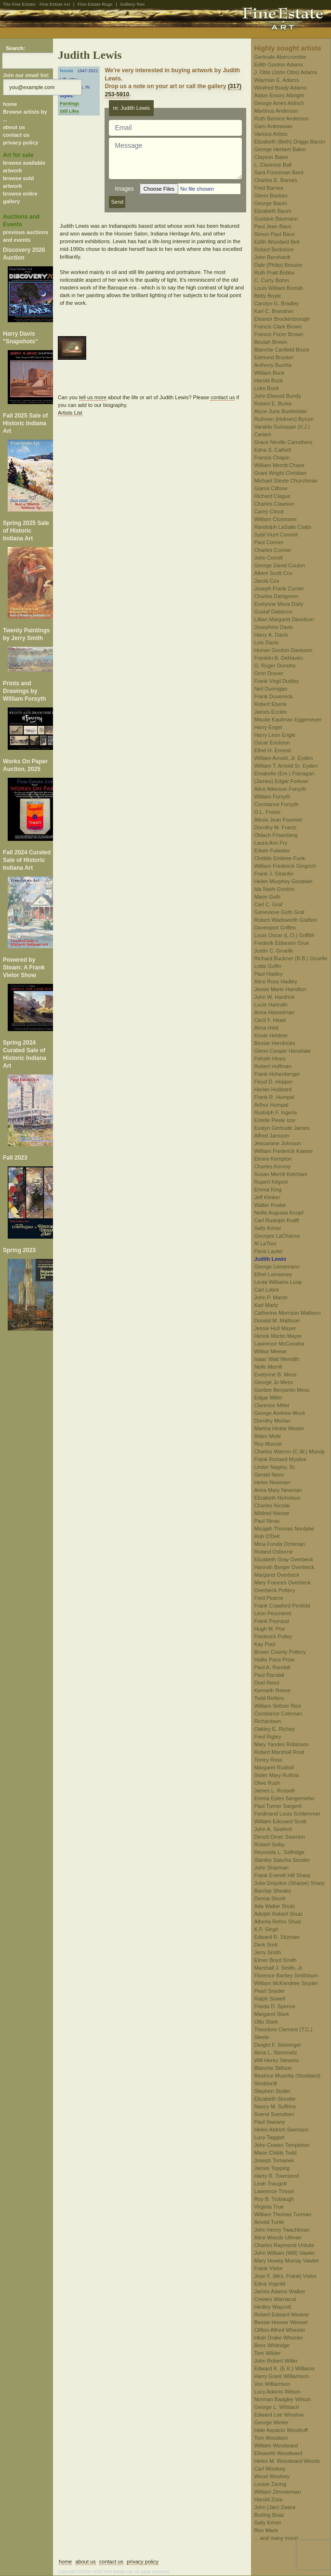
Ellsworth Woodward (278, 2453)
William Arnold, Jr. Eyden (283, 758)
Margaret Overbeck (276, 1575)
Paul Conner (268, 542)
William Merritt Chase (279, 465)
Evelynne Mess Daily (278, 604)
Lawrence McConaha (279, 1344)
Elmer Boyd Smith (275, 1960)
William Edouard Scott (280, 1821)
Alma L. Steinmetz (275, 2052)
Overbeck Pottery (274, 1590)
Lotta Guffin (267, 966)
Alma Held (266, 1028)
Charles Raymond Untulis (284, 2245)
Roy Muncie (268, 1444)
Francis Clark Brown (278, 326)
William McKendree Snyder (286, 1983)
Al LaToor (265, 1243)
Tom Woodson (271, 2438)
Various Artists (271, 134)
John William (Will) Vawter (284, 2253)
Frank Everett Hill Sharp (282, 1875)
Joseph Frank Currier (279, 588)
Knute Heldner (271, 1035)
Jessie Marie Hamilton (280, 989)
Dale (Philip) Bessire (278, 265)
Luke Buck (266, 388)
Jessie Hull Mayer (275, 1328)
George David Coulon (279, 565)
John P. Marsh (271, 1297)
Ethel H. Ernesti (272, 750)
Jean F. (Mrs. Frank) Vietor (285, 2276)
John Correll (268, 558)
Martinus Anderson (276, 111)
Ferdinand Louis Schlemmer (287, 1814)
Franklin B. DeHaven (278, 658)
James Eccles (270, 712)
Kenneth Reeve (272, 1690)
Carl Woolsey (269, 2468)
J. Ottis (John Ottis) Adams (285, 72)
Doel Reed (266, 1683)
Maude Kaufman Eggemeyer (287, 719)
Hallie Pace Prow (274, 1659)
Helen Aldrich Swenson (281, 2129)
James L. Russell (274, 1790)
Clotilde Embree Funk (279, 858)
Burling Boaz (269, 2515)
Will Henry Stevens (276, 2060)
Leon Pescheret (272, 1613)
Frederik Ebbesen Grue (281, 943)
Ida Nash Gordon (274, 889)
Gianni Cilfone (270, 488)
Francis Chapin (272, 457)
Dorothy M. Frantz (275, 827)
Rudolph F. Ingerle (275, 1112)
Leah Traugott (270, 2183)
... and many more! (276, 2538)
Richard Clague (272, 496)
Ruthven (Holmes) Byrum (283, 419)
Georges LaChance (277, 1236)
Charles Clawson (274, 504)
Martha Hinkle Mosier (279, 1428)
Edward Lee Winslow (279, 2415)
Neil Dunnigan (270, 689)
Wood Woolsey (272, 2476)
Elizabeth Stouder (275, 2099)
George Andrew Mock (279, 1413)
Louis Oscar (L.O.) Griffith (284, 935)
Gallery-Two (132, 4)
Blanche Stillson (272, 2068)
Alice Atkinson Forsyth (280, 789)
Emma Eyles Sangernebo (284, 1798)
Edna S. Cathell (272, 450)
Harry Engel (268, 727)
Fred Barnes (268, 188)
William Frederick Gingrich (285, 866)
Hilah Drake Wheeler (278, 2338)
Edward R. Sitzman (276, 1937)
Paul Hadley (268, 974)
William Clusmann (275, 519)
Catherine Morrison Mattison (287, 1313)
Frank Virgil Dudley (276, 681)
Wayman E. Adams (276, 80)
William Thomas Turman (282, 2214)
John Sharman (271, 1867)
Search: (15, 48)
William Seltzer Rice (277, 1706)
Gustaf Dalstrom (273, 612)
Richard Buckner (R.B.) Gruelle (290, 958)
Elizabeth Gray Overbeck (283, 1559)
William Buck (269, 373)
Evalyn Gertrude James (281, 1128)
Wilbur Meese (270, 1351)
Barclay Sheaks (272, 1891)
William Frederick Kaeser (283, 1151)
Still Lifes (69, 111)
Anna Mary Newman (278, 1490)
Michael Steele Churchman (286, 481)
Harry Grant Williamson (281, 2376)
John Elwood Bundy (277, 396)
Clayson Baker (271, 157)
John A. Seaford (272, 1829)
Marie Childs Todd (275, 2153)
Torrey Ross (268, 1760)
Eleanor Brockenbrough (282, 319)
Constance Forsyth (276, 804)
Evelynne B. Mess (275, 1374)
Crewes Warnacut (275, 2299)
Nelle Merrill (268, 1367)
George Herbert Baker (280, 149)
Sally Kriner (267, 1228)
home (10, 104)
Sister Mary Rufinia (276, 1775)
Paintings (69, 103)
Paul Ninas (266, 1521)
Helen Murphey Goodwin (283, 881)
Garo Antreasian (273, 126)
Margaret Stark (271, 2014)
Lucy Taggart (269, 2137)
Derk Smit (265, 1945)
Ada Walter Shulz (274, 1906)
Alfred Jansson (271, 1135)
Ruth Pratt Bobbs (274, 272)
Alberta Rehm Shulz (277, 1921)
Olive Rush (267, 1783)
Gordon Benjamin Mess (281, 1390)
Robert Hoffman (272, 1066)
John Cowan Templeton (281, 2145)
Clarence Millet (271, 1405)
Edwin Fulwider (272, 850)
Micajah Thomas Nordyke (284, 1528)
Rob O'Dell (266, 1536)
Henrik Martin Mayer (278, 1336)
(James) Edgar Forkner (281, 781)
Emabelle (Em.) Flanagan (284, 773)
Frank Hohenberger (277, 1074)
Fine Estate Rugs (95, 4)
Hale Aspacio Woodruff (281, 2430)
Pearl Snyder (269, 1991)
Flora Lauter (268, 1251)
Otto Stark (266, 2022)
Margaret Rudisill (274, 1767)
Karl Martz (266, 1305)
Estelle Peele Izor (274, 1120)
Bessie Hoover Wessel (280, 2322)
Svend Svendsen (274, 2114)
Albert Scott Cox (273, 573)
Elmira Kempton (272, 1159)
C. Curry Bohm (271, 280)
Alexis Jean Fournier (278, 820)
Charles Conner (272, 550)
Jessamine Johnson (277, 1143)
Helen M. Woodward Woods (287, 2461)
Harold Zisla (268, 2499)
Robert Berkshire (274, 249)
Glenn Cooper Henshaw (282, 1051)
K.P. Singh (266, 1929)
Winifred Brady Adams (280, 88)
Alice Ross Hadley (275, 981)
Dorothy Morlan (272, 1421)
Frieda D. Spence (274, 2006)
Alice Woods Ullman (277, 2237)
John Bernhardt (272, 257)
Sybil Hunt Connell (276, 534)
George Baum (270, 203)
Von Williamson (272, 2384)
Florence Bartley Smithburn (286, 1975)
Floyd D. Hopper (273, 1082)
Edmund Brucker (273, 357)
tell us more (92, 397)
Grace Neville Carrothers (283, 442)
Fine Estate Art (55, 4)
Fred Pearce (268, 1598)
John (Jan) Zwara (274, 2507)
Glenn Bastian (270, 195)
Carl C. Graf (268, 904)
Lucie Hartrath (270, 1004)
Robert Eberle (270, 704)
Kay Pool (264, 1644)
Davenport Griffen (275, 927)
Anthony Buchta (272, 365)
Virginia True (269, 2207)
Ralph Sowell (269, 1998)
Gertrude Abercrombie (280, 57)
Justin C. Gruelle (273, 951)
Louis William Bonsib (278, 288)
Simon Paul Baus (274, 234)
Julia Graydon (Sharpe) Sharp (289, 1883)
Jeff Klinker (267, 1197)
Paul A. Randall (272, 1667)
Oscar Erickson (272, 742)
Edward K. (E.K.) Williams (284, 2368)
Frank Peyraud (271, 1621)
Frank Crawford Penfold (282, 1605)
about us (14, 127)
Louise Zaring (270, 2484)
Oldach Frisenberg (276, 835)
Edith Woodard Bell (276, 242)
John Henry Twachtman (281, 2230)
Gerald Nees (269, 1475)
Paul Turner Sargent (277, 1806)
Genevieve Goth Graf (279, 912)
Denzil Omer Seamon (279, 1837)
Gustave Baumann (276, 219)
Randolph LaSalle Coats (282, 527)
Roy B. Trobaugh (274, 2199)
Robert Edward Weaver (281, 2314)
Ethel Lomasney (273, 1274)
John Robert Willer (275, 2361)
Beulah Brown (270, 342)
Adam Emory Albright (279, 95)
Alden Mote (267, 1436)
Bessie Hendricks (274, 1043)
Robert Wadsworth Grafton (285, 920)
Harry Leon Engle (274, 735)
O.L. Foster (267, 812)
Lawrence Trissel (274, 2191)
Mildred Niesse (271, 1513)
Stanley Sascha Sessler (282, 1860)
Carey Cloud (268, 511)
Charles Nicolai (272, 1505)
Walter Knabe (270, 1205)
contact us (16, 135)
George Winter (271, 2422)
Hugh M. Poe (269, 1629)
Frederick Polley (273, 1636)
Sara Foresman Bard (278, 172)
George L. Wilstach (276, 2407)
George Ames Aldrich (279, 103)
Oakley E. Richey (274, 1729)
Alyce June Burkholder (280, 411)
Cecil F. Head (269, 1020)
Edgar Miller (268, 1397)
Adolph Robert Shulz (278, 1914)
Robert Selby (269, 1844)
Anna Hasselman (274, 1012)
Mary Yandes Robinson (281, 1744)
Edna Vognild (269, 2284)
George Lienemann (276, 1266)
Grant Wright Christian (280, 473)
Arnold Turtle (269, 2222)
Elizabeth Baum (272, 211)
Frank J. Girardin (273, 873)
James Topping (272, 2168)
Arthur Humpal (271, 1105)
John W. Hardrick (274, 997)
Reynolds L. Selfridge (279, 1852)
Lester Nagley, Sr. (275, 1467)
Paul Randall (269, 1675)
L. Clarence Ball (272, 165)
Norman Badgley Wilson (282, 2399)
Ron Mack (266, 2530)
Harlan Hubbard (272, 1089)
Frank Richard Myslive (280, 1459)
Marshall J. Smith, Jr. (278, 1968)
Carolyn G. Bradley (276, 303)
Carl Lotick (266, 1290)
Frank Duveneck (273, 696)
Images (124, 188)
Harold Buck (268, 380)
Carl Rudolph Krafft (276, 1220)
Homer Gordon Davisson (283, 650)
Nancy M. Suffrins (275, 2106)
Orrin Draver (268, 673)
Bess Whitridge (272, 2345)
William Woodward (276, 2445)
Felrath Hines (269, 1058)
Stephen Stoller (272, 2091)
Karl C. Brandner (273, 311)
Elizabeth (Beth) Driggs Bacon (289, 141)
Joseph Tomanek (274, 2160)
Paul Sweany (269, 2122)
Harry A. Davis (271, 635)
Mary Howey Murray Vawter (286, 2260)
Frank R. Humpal (274, 1097)
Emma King (267, 1189)
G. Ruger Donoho (274, 665)
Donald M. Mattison (277, 1320)
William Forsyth (272, 796)
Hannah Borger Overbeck (284, 1567)
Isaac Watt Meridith (276, 1359)
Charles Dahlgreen (276, 596)
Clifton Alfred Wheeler (279, 2330)
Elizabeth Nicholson (277, 1498)
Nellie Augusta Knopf (278, 1213)
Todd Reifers (269, 1698)
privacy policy (20, 142)
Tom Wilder (267, 2353)
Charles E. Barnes (275, 180)
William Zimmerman (277, 2492)
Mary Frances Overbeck (282, 1582)
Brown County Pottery (279, 1652)
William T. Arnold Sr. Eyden (286, 766)
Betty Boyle (267, 296)
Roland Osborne (273, 1552)
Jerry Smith (267, 1952)
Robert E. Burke (272, 403)
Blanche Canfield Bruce (281, 350)
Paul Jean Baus (272, 226)
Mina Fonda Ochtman (279, 1544)
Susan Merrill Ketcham (280, 1174)
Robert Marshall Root (279, 1752)
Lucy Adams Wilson (277, 2391)
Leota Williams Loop (278, 1282)
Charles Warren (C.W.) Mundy (289, 1451)
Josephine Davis (273, 627)
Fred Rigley (267, 1736)
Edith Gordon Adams (278, 64)
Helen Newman (272, 1482)
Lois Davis (266, 642)
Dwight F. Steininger (277, 2045)
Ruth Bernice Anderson (281, 118)
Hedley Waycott (272, 2307)
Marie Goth (267, 897)
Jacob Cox (266, 581)
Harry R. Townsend (276, 2176)
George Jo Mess (273, 1382)
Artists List (70, 413)
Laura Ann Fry (270, 843)
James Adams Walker (279, 2291)
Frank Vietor (268, 2268)
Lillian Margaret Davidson (284, 619)
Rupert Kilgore (271, 1182)
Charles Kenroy (272, 1166)
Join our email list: (26, 75)
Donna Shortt (269, 1898)
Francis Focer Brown (278, 334)
